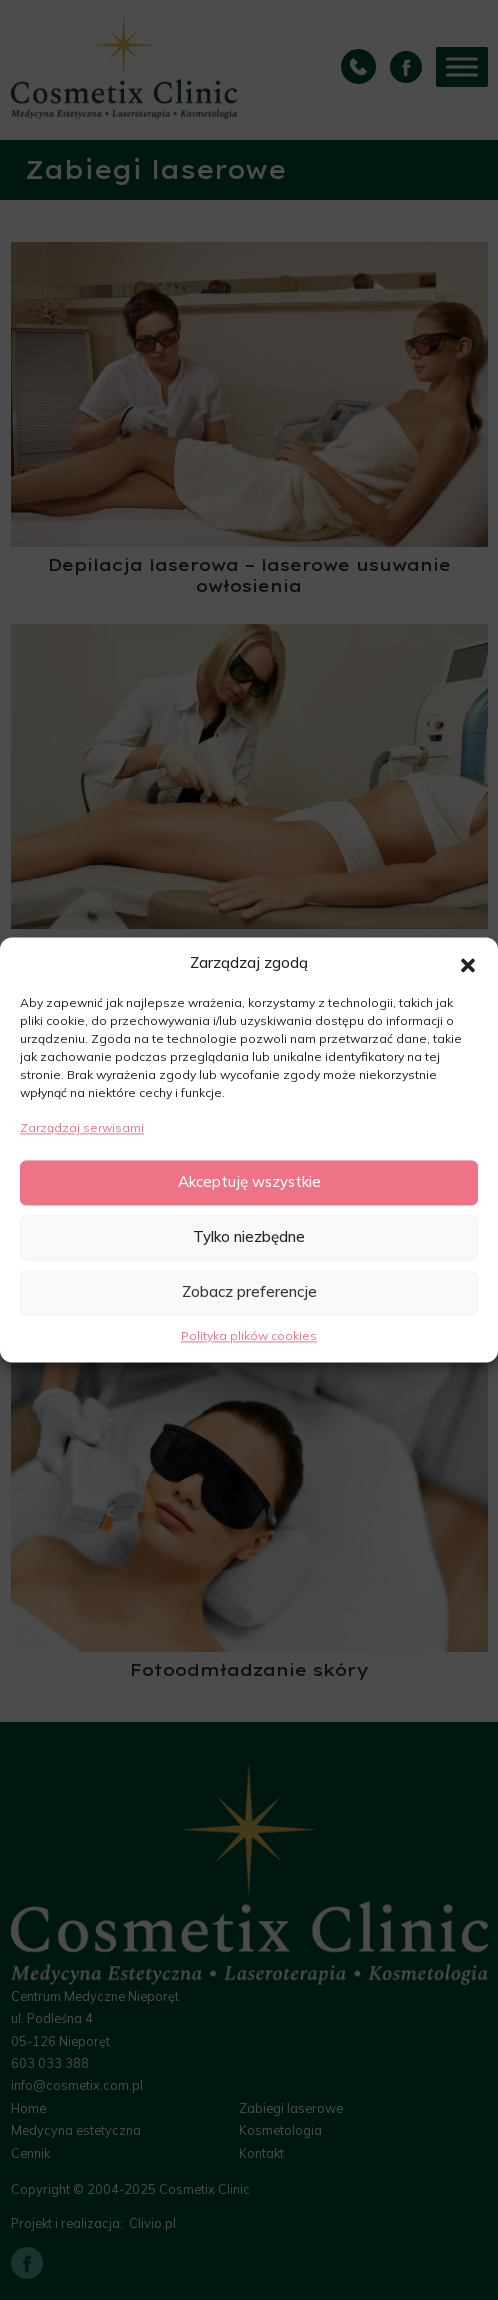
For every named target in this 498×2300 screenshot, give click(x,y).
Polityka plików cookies (249, 1335)
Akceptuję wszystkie (249, 1182)
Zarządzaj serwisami (82, 1128)
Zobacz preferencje (249, 1292)
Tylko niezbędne (249, 1237)
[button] (468, 964)
